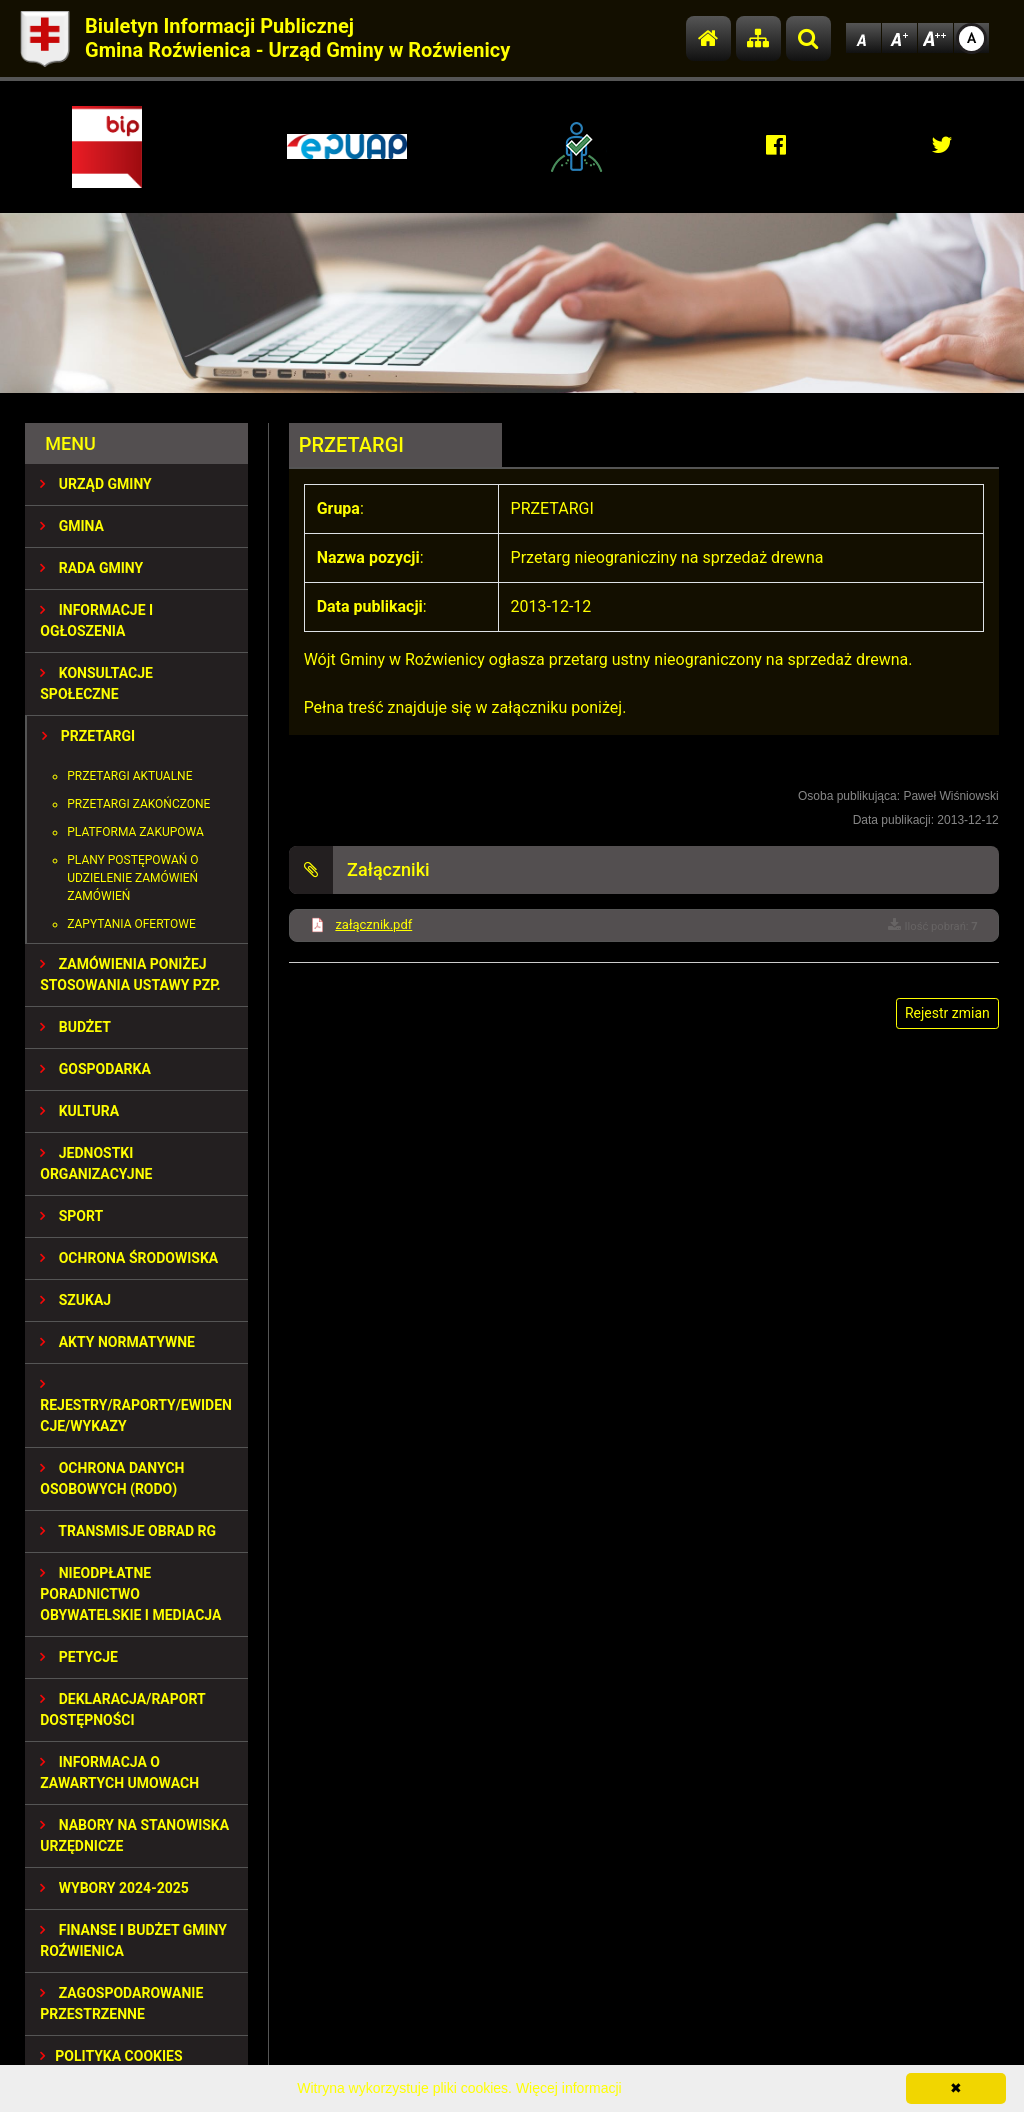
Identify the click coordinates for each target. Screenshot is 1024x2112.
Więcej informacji (569, 2088)
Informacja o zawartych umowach (119, 1772)
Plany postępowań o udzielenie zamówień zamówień (132, 878)
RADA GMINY (91, 568)
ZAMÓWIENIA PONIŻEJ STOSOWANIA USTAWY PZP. (130, 974)
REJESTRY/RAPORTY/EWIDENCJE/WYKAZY (136, 1405)
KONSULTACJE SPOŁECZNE (96, 683)
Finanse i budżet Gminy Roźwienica (133, 1940)
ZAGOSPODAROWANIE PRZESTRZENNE (121, 2003)
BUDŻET (75, 1027)
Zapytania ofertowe (131, 924)
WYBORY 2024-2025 (114, 1888)
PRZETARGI (88, 736)
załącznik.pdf (373, 924)
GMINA (72, 526)
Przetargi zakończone (138, 804)
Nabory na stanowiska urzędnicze (134, 1835)
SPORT (71, 1216)
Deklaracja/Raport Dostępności (122, 1709)
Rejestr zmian (947, 1013)
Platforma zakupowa (135, 832)
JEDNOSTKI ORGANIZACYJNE (96, 1163)
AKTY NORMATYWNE (117, 1342)
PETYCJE (79, 1657)
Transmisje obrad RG (128, 1531)
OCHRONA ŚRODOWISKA (129, 1258)
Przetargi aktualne (129, 776)
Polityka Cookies (111, 2056)
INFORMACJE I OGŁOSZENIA (96, 620)
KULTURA (79, 1111)
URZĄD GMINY (96, 484)
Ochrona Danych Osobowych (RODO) (112, 1478)
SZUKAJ (75, 1300)
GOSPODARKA (95, 1069)
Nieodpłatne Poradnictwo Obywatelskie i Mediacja (130, 1594)
